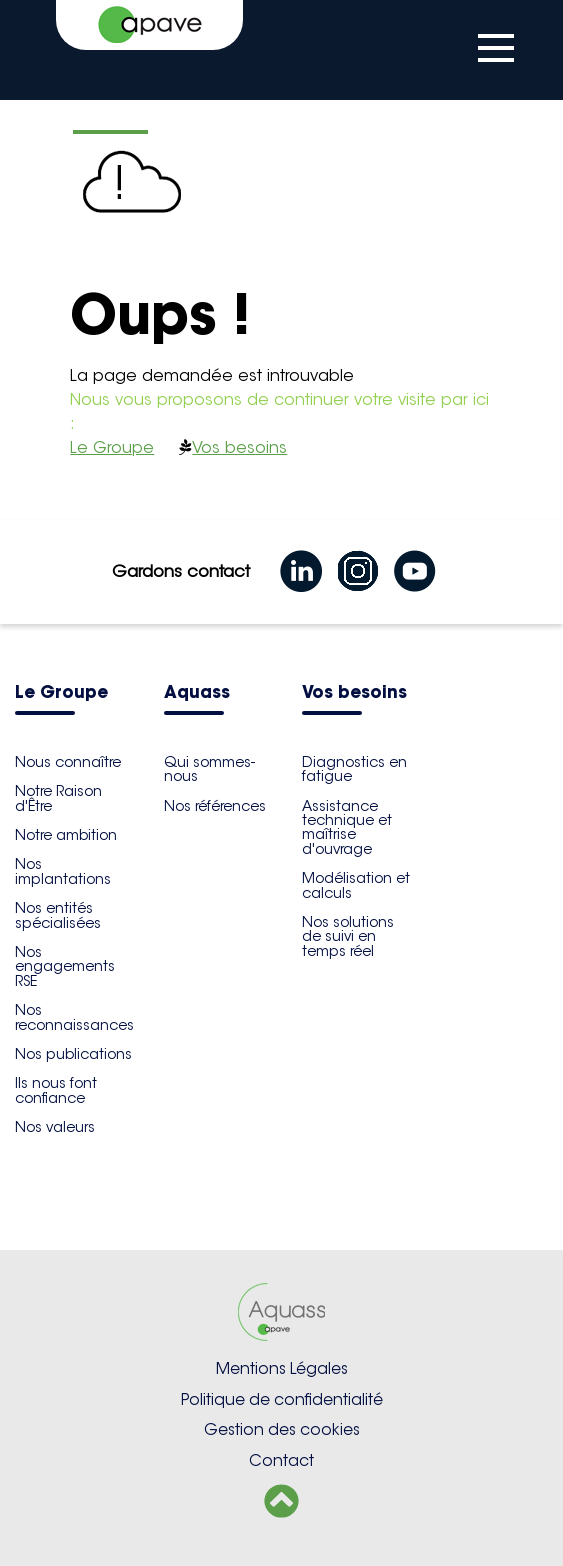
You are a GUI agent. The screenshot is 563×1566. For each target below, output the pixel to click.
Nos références (215, 806)
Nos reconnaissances (74, 1017)
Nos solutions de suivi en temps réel (348, 936)
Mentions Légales (282, 1368)
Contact (281, 1460)
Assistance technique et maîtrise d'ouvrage (347, 827)
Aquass (197, 693)
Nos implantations (63, 871)
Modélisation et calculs (356, 885)
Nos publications (73, 1054)
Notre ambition (66, 835)
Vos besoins (239, 447)
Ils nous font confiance (56, 1090)
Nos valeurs (55, 1127)
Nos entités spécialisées (58, 915)
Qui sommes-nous (209, 769)
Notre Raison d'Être (58, 798)
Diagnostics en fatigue (354, 769)
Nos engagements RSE (65, 966)
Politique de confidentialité (282, 1399)
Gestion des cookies (282, 1429)
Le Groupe (112, 447)
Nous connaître (68, 762)
